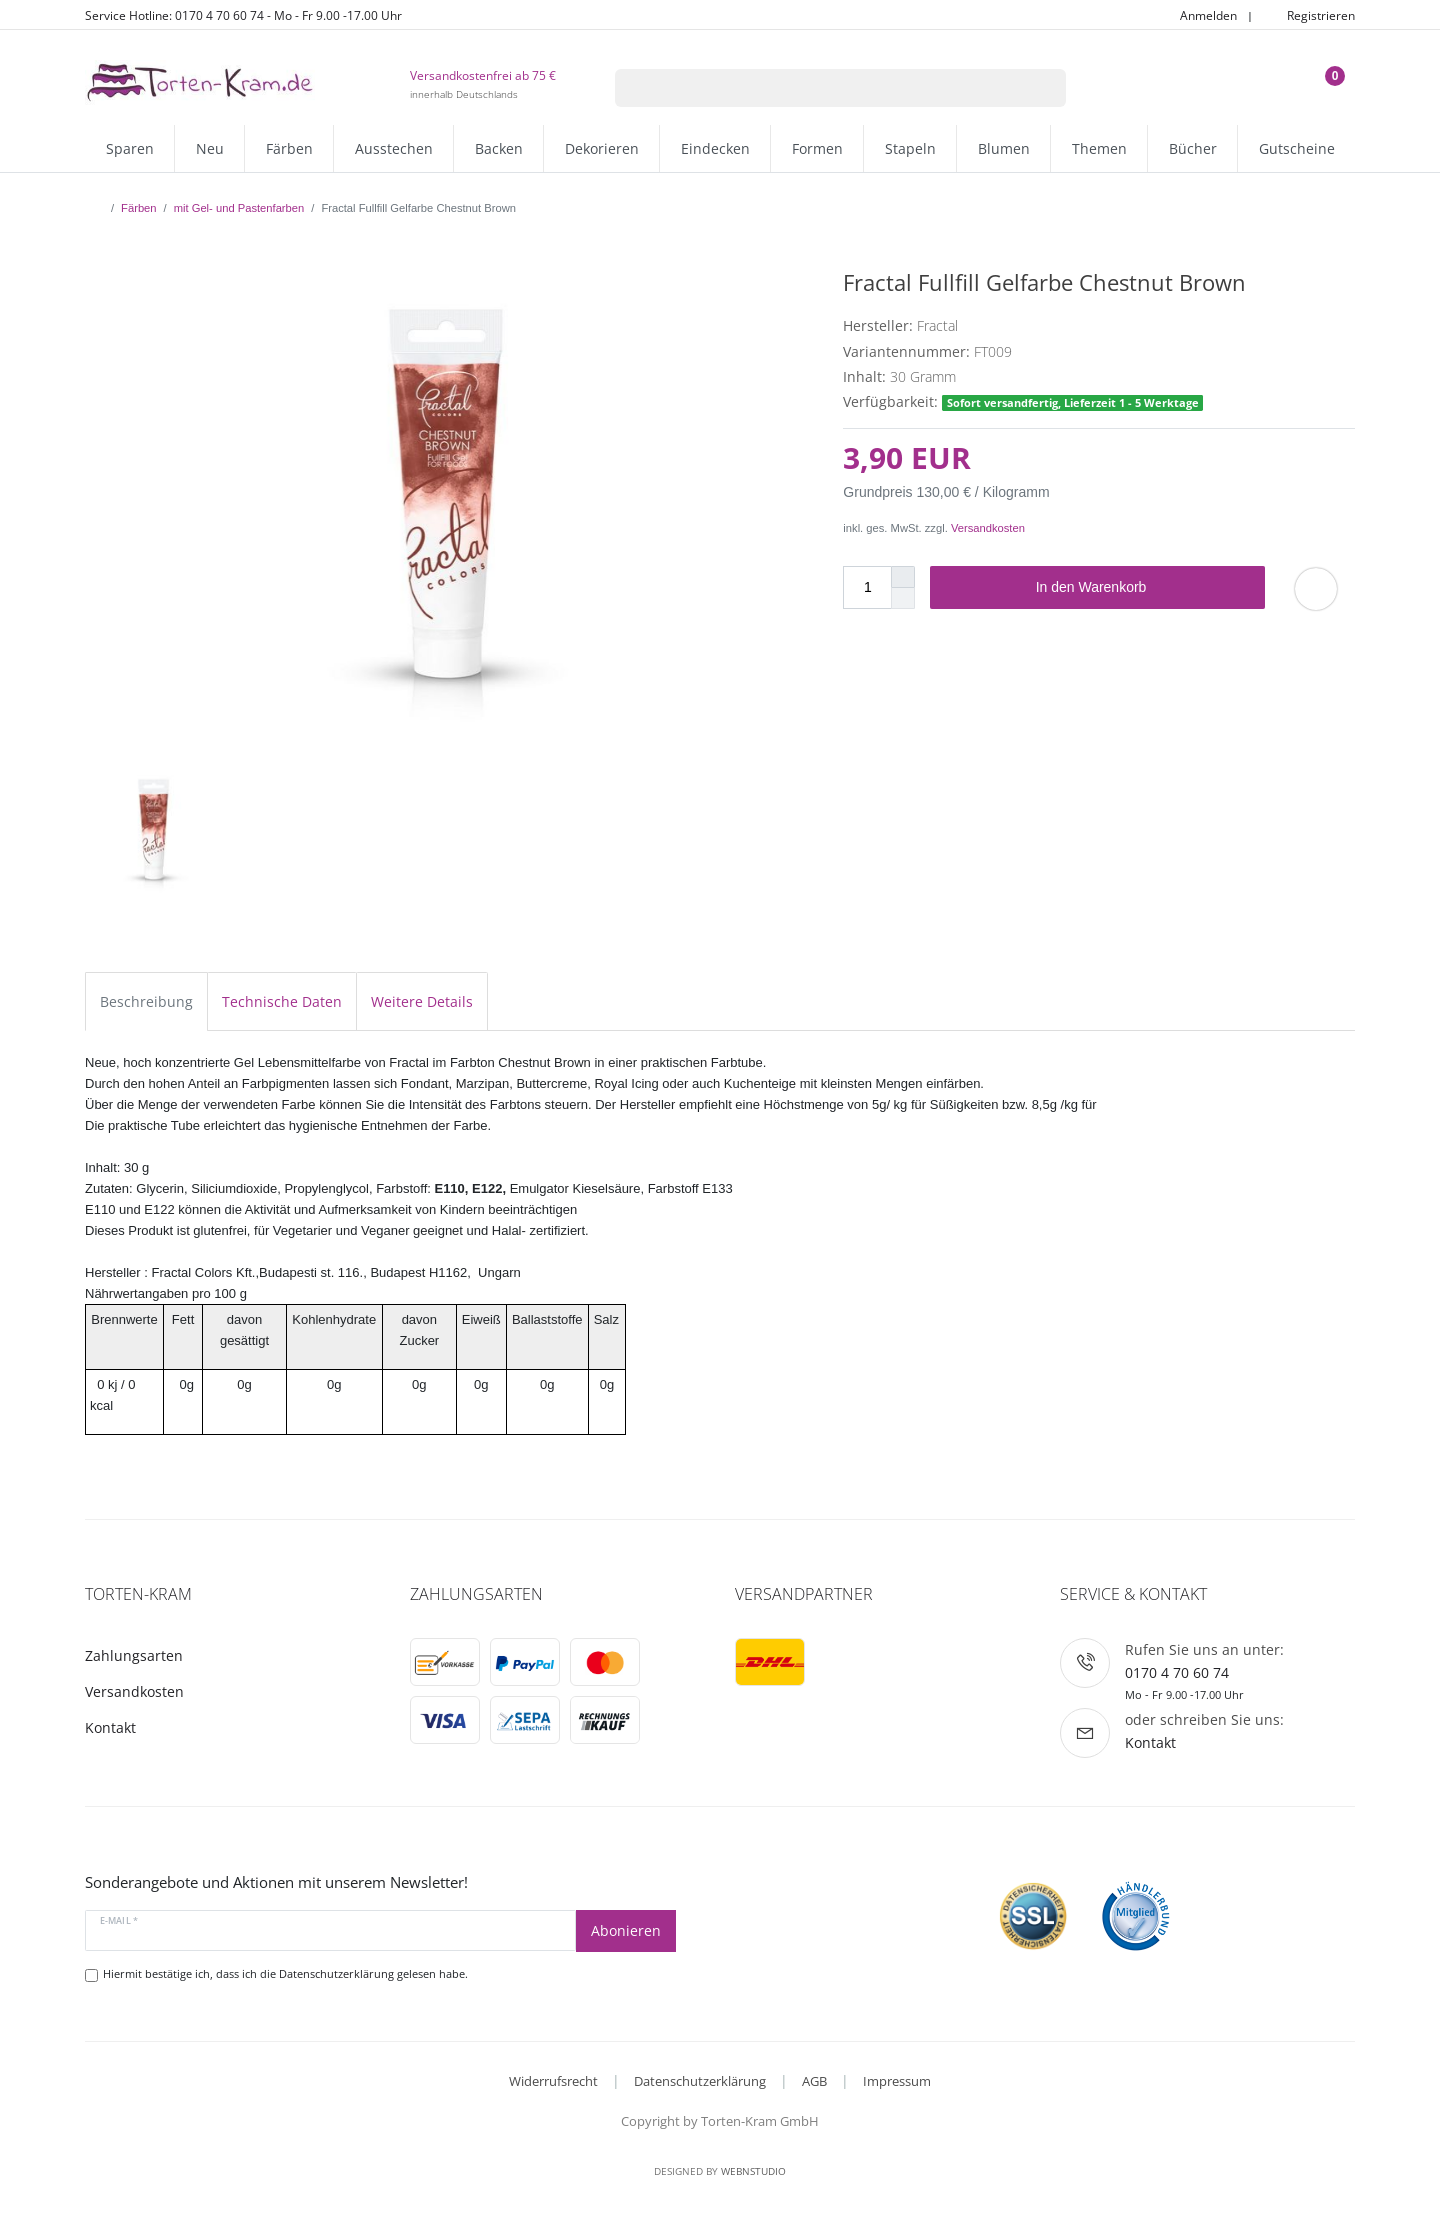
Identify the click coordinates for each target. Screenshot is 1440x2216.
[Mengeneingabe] (867, 587)
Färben (289, 148)
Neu (210, 148)
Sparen (130, 148)
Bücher (1193, 148)
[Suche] (1040, 88)
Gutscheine (1297, 148)
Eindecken (715, 148)
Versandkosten (988, 528)
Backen (499, 148)
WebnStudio (753, 2171)
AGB (814, 2081)
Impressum (897, 2081)
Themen (1099, 148)
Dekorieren (602, 148)
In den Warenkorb (1143, 588)
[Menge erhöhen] (903, 577)
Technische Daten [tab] (282, 1001)
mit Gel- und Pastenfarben (239, 208)
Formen (817, 148)
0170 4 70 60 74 (1177, 1672)
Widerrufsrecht (553, 2081)
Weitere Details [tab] (422, 1001)
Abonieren (626, 1930)
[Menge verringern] (903, 598)
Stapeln (910, 148)
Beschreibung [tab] (146, 1001)
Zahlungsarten (134, 1655)
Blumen (1004, 148)
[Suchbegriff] (815, 88)
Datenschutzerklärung (700, 2081)
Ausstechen (394, 148)
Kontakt (110, 1727)
